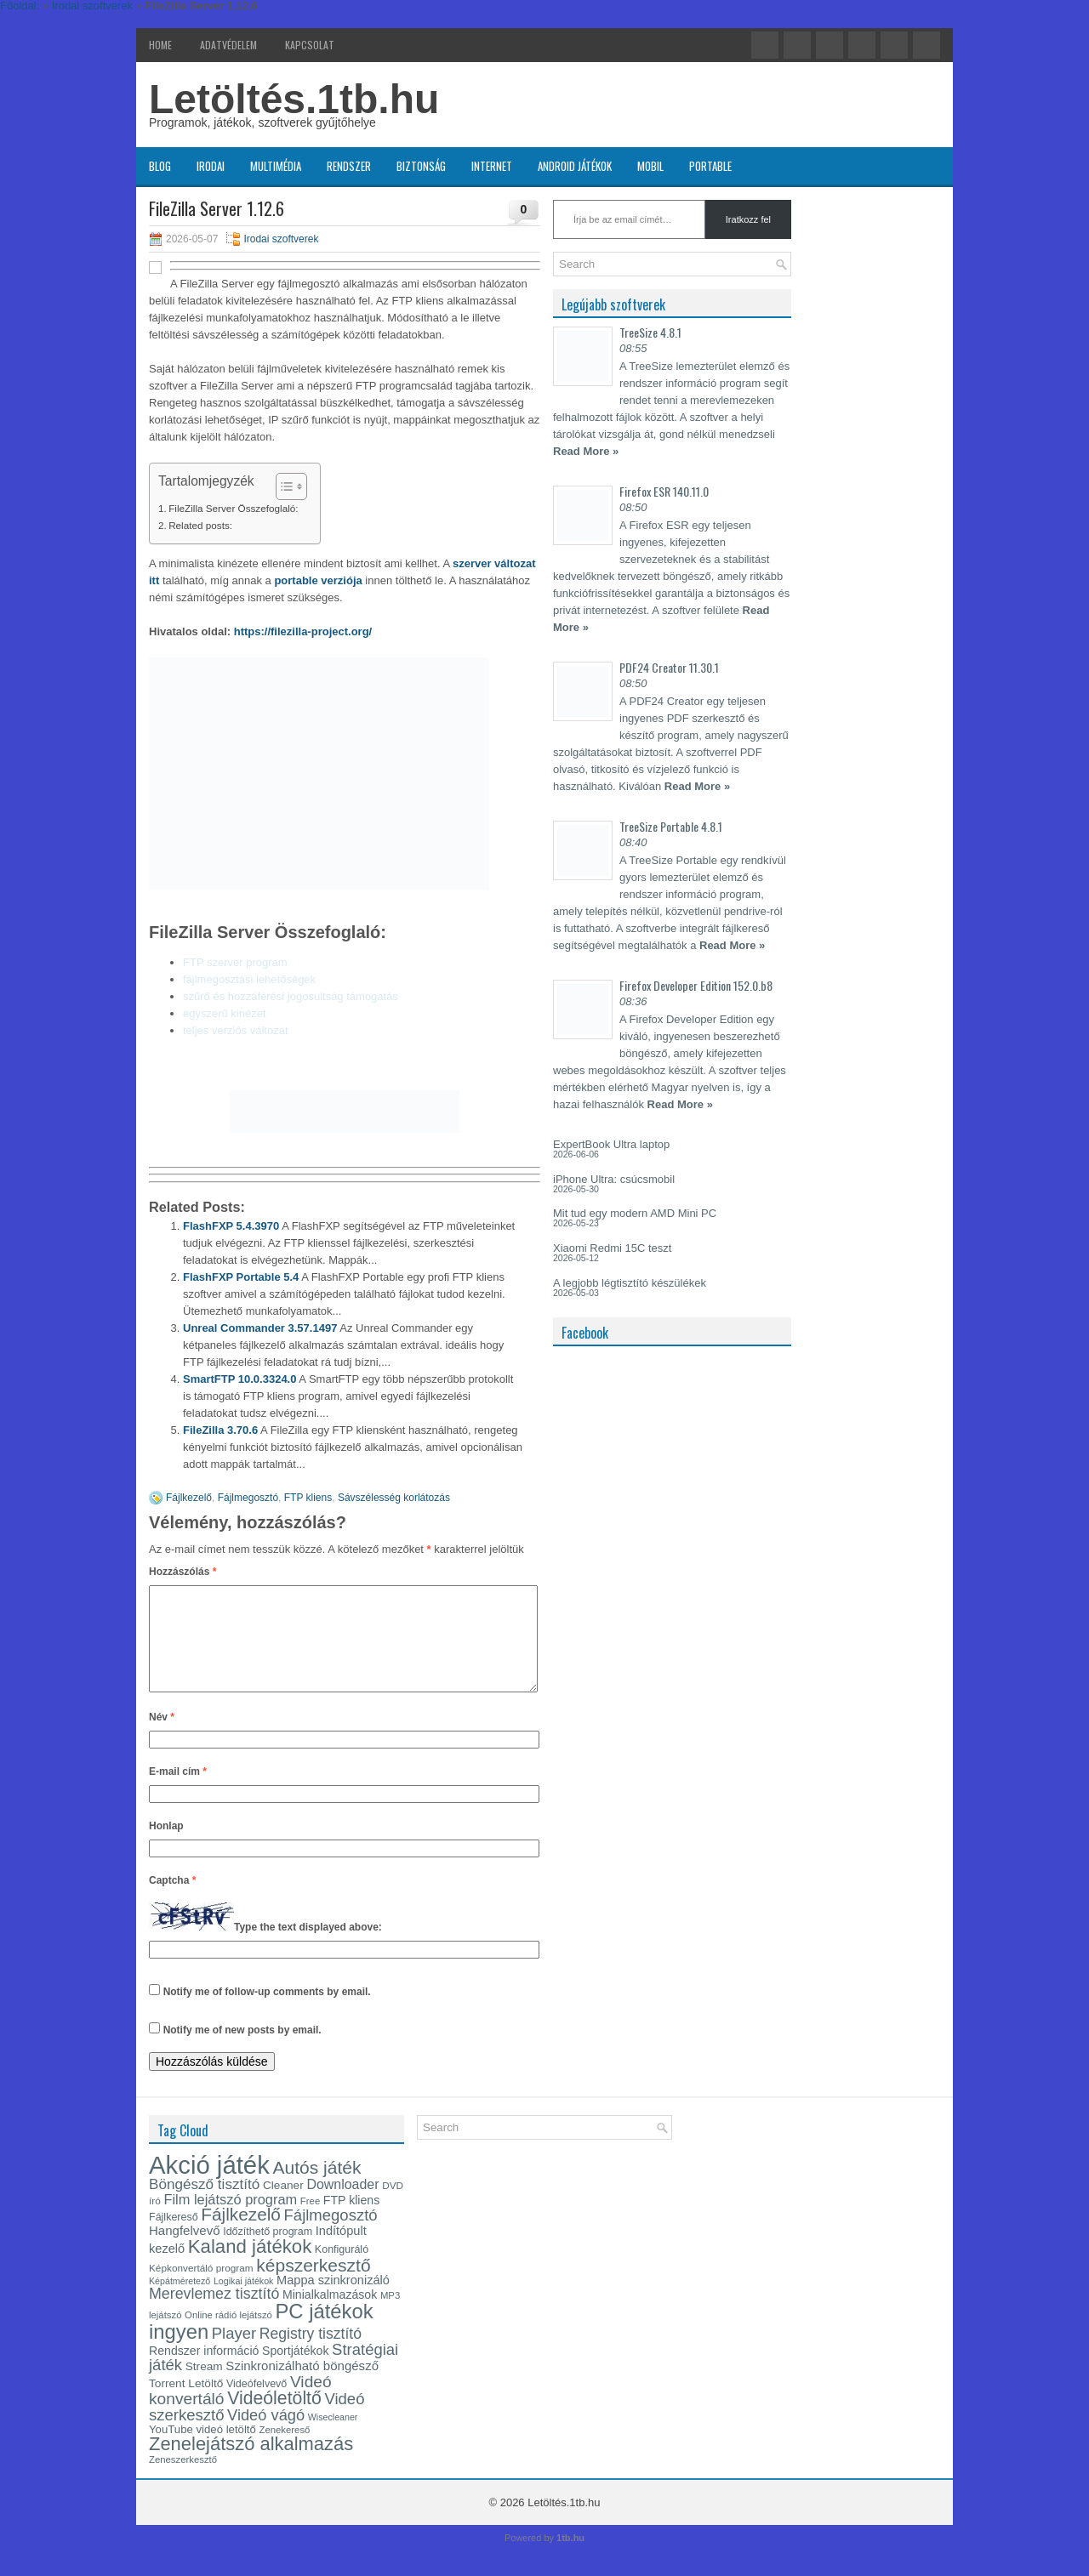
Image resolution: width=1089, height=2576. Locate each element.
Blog (160, 165)
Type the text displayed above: (308, 1947)
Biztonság (421, 165)
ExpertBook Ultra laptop (611, 1144)
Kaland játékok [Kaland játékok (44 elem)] (249, 2266)
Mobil (650, 165)
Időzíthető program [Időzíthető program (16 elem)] (267, 2252)
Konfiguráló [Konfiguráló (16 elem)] (341, 2270)
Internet (491, 165)
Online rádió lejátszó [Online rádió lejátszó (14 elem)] (228, 2335)
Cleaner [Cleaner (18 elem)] (283, 2205)
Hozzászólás (182, 1572)
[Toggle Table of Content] (283, 486)
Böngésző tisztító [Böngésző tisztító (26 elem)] (204, 2205)
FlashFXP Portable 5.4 (241, 1277)
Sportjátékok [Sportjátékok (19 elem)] (295, 2371)
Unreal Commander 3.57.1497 (260, 1328)
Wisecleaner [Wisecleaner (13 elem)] (333, 2437)
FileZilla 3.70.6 (220, 1430)
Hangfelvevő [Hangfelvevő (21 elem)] (184, 2250)
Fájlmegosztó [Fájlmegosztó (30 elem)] (331, 2235)
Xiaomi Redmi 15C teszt (612, 1248)
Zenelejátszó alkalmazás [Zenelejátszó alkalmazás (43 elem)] (251, 2464)
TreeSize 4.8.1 (650, 332)
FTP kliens (308, 1498)
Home (160, 44)
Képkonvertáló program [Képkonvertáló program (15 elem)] (201, 2289)
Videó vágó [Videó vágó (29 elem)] (266, 2435)
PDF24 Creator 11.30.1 (669, 667)
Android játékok (575, 165)
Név (161, 1737)
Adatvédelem (228, 44)
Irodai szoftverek (280, 239)
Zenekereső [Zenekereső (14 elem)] (285, 2450)
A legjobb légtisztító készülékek (629, 1283)
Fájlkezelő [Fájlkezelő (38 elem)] (241, 2234)
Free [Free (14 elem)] (310, 2221)
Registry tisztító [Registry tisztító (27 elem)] (310, 2354)
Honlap (166, 1846)
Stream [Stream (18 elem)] (204, 2386)
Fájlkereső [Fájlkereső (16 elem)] (173, 2237)
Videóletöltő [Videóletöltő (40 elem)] (274, 2418)
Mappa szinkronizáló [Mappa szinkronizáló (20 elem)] (333, 2300)
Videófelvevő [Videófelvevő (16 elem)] (256, 2404)
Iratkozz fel (748, 219)
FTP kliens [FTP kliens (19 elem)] (351, 2220)
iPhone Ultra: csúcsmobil (614, 1179)
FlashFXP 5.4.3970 (231, 1226)
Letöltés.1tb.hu (294, 99)
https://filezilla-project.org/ (303, 631)
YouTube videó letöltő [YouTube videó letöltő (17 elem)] (202, 2449)
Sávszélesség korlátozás (394, 1498)
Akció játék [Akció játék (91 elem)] (209, 2185)
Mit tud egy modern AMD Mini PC (634, 1213)
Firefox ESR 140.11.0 (664, 491)
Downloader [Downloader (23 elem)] (342, 2205)
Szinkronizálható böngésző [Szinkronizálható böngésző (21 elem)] (302, 2386)
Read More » (586, 451)
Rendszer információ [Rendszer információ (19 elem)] (204, 2371)
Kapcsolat (309, 44)
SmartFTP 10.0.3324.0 (239, 1379)
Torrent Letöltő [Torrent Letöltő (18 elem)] (186, 2403)
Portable (710, 165)
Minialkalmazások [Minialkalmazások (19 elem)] (329, 2315)
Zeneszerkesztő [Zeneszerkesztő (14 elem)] (183, 2480)
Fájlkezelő (189, 1498)
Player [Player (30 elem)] (234, 2354)
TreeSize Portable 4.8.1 (670, 826)
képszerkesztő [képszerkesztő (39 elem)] (313, 2285)
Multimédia (275, 165)
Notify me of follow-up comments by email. (267, 2012)
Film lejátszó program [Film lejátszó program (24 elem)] (230, 2219)
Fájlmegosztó (248, 1498)
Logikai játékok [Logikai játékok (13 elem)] (244, 2301)
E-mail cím (178, 1792)
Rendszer (349, 165)
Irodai (211, 165)
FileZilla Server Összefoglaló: (233, 508)
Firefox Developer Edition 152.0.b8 (696, 985)
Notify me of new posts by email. (242, 2050)
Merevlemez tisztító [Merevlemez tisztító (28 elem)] (214, 2314)
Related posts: (200, 525)
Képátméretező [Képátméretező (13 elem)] (179, 2301)
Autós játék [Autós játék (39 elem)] (316, 2188)
